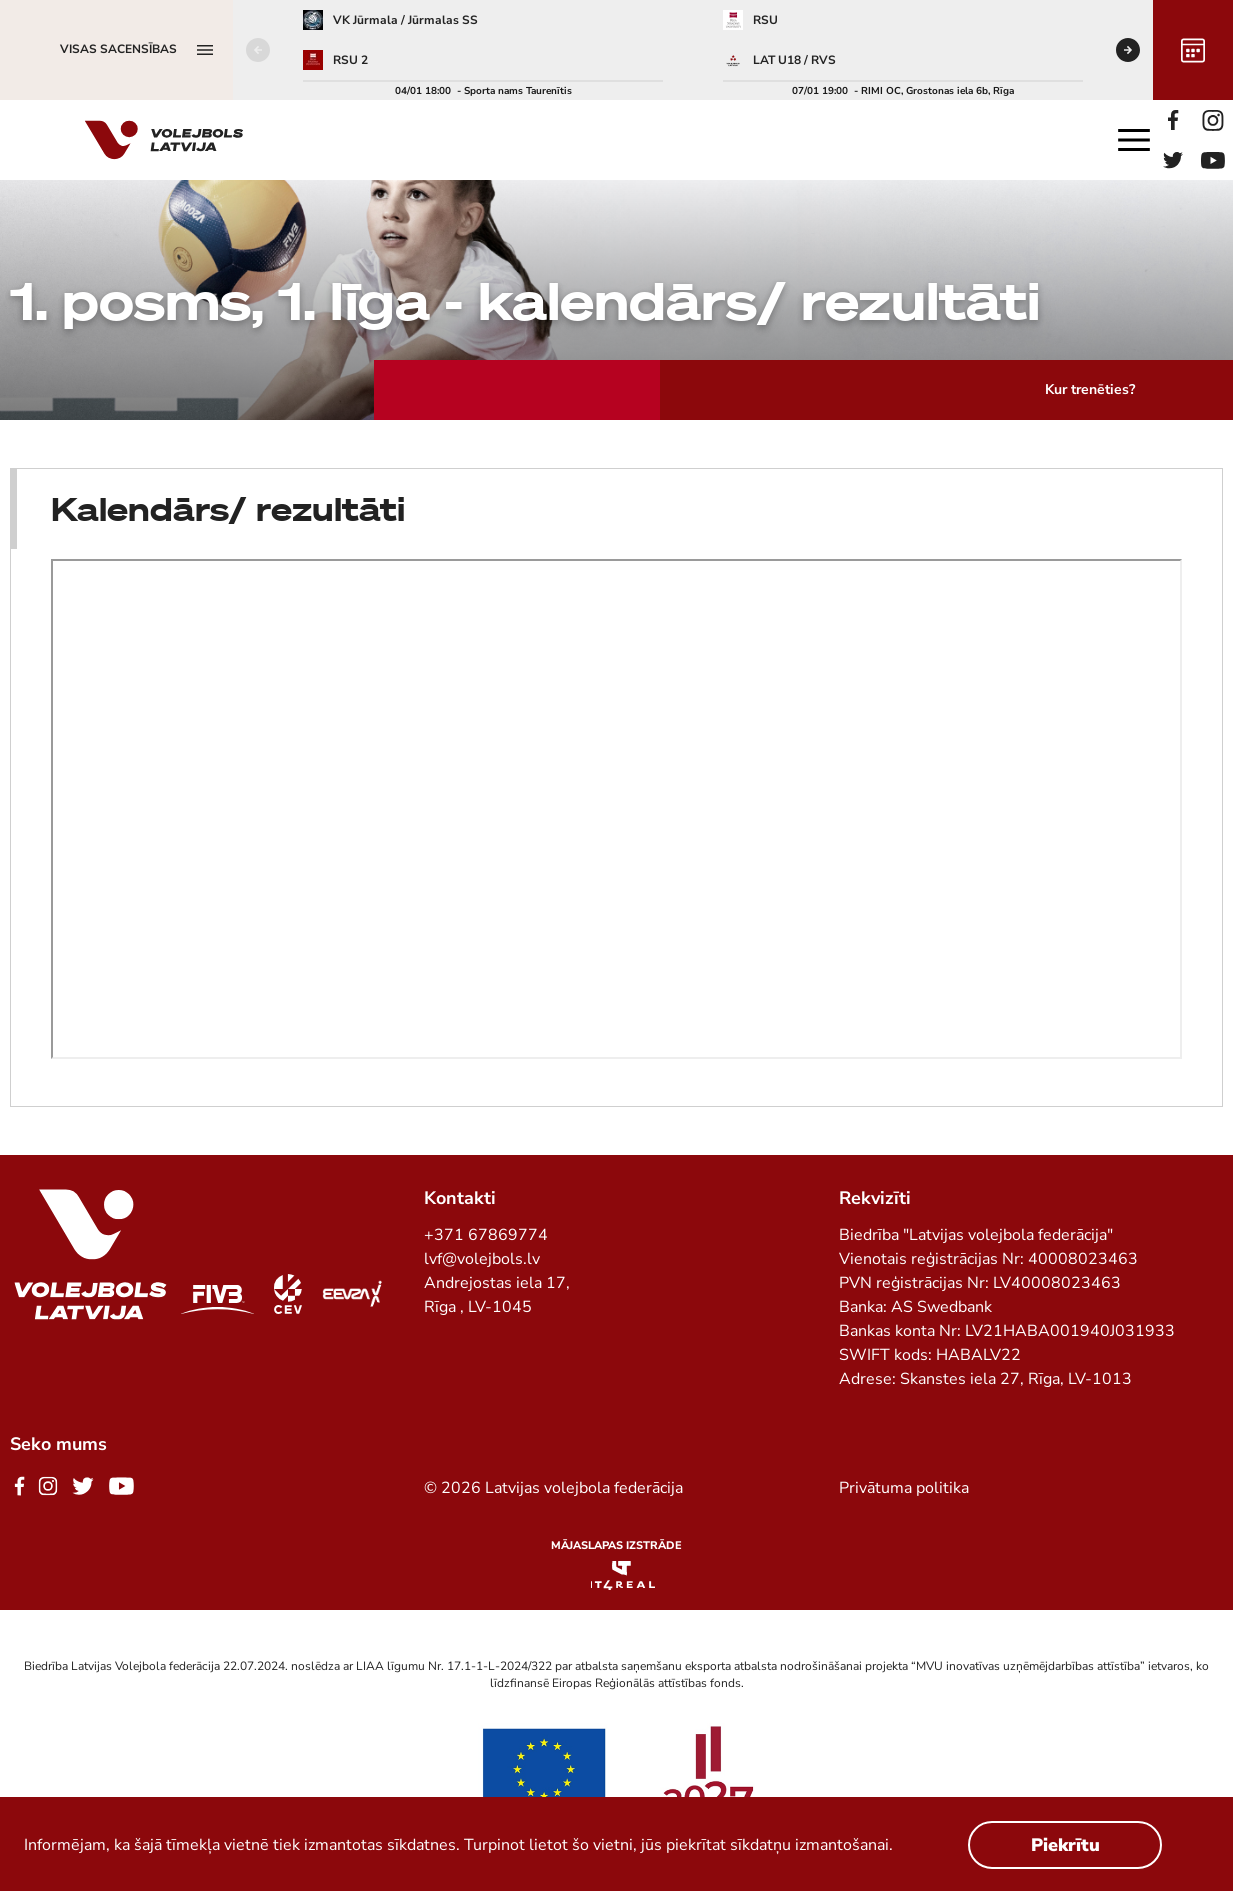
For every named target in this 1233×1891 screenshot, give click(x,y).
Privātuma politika (904, 1488)
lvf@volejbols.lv (482, 1259)
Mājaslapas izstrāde (616, 1545)
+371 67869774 (486, 1235)
